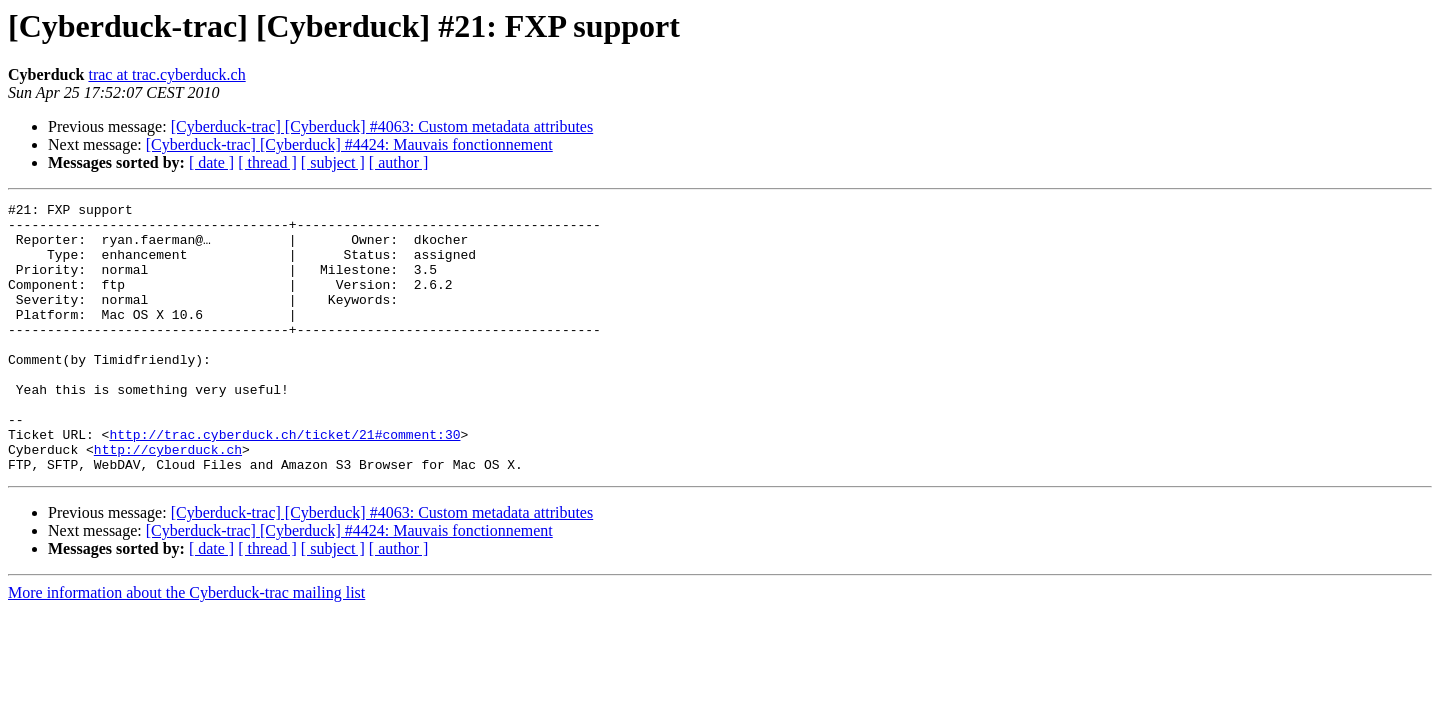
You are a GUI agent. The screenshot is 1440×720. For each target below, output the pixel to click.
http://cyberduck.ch (168, 500)
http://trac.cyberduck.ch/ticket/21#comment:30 (284, 482)
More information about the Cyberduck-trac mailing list (186, 646)
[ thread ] (267, 162)
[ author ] (399, 162)
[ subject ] (333, 162)
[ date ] (211, 162)
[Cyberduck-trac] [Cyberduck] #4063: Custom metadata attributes (382, 126)
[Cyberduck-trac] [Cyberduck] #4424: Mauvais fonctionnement (349, 144)
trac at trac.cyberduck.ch (166, 74)
